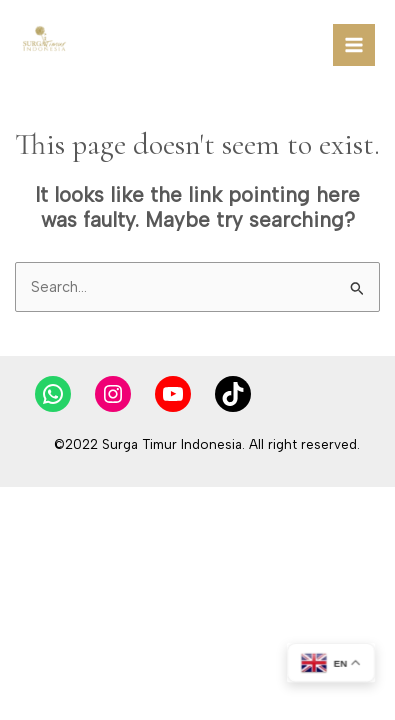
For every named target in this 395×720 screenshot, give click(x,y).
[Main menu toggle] (354, 45)
